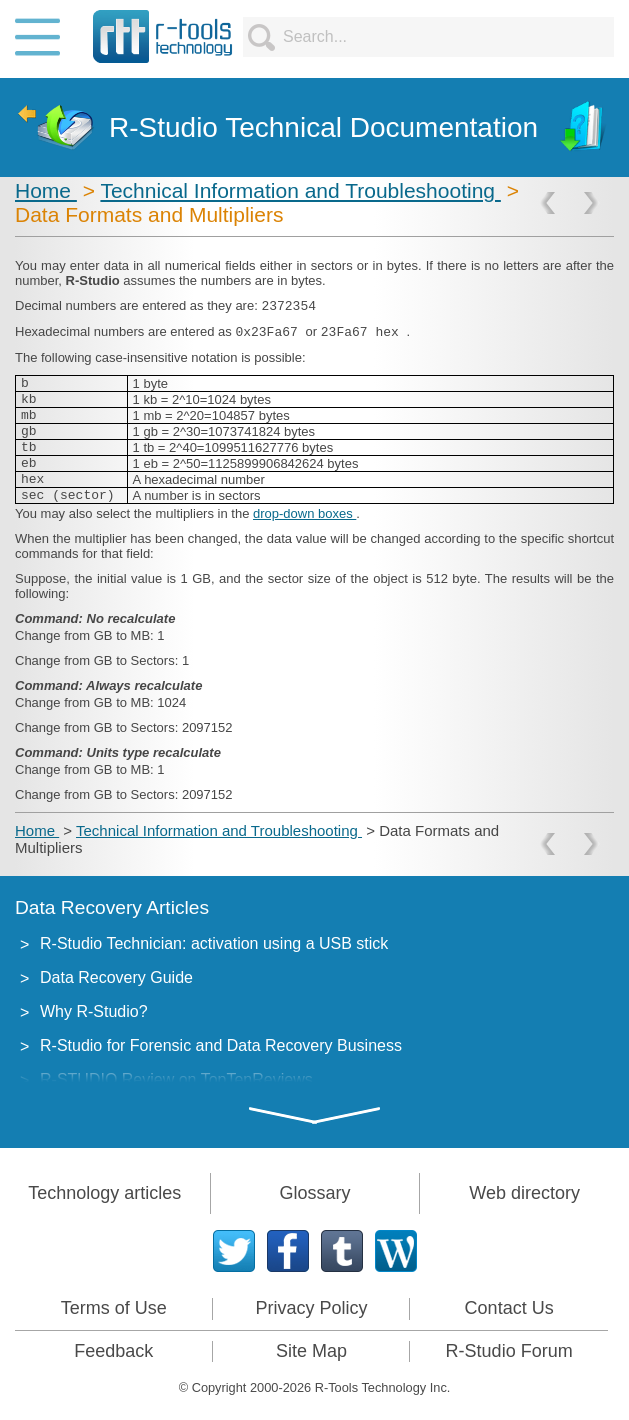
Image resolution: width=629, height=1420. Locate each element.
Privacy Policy (311, 1308)
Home (46, 190)
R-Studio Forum (509, 1351)
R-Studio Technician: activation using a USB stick (214, 943)
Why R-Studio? (94, 1011)
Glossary (314, 1193)
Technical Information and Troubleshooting (300, 190)
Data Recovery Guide (116, 977)
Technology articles (104, 1193)
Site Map (311, 1351)
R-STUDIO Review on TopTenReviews (176, 1079)
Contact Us (509, 1308)
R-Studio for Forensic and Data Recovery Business (221, 1045)
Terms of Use (114, 1308)
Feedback (113, 1351)
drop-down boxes (304, 513)
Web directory (524, 1193)
